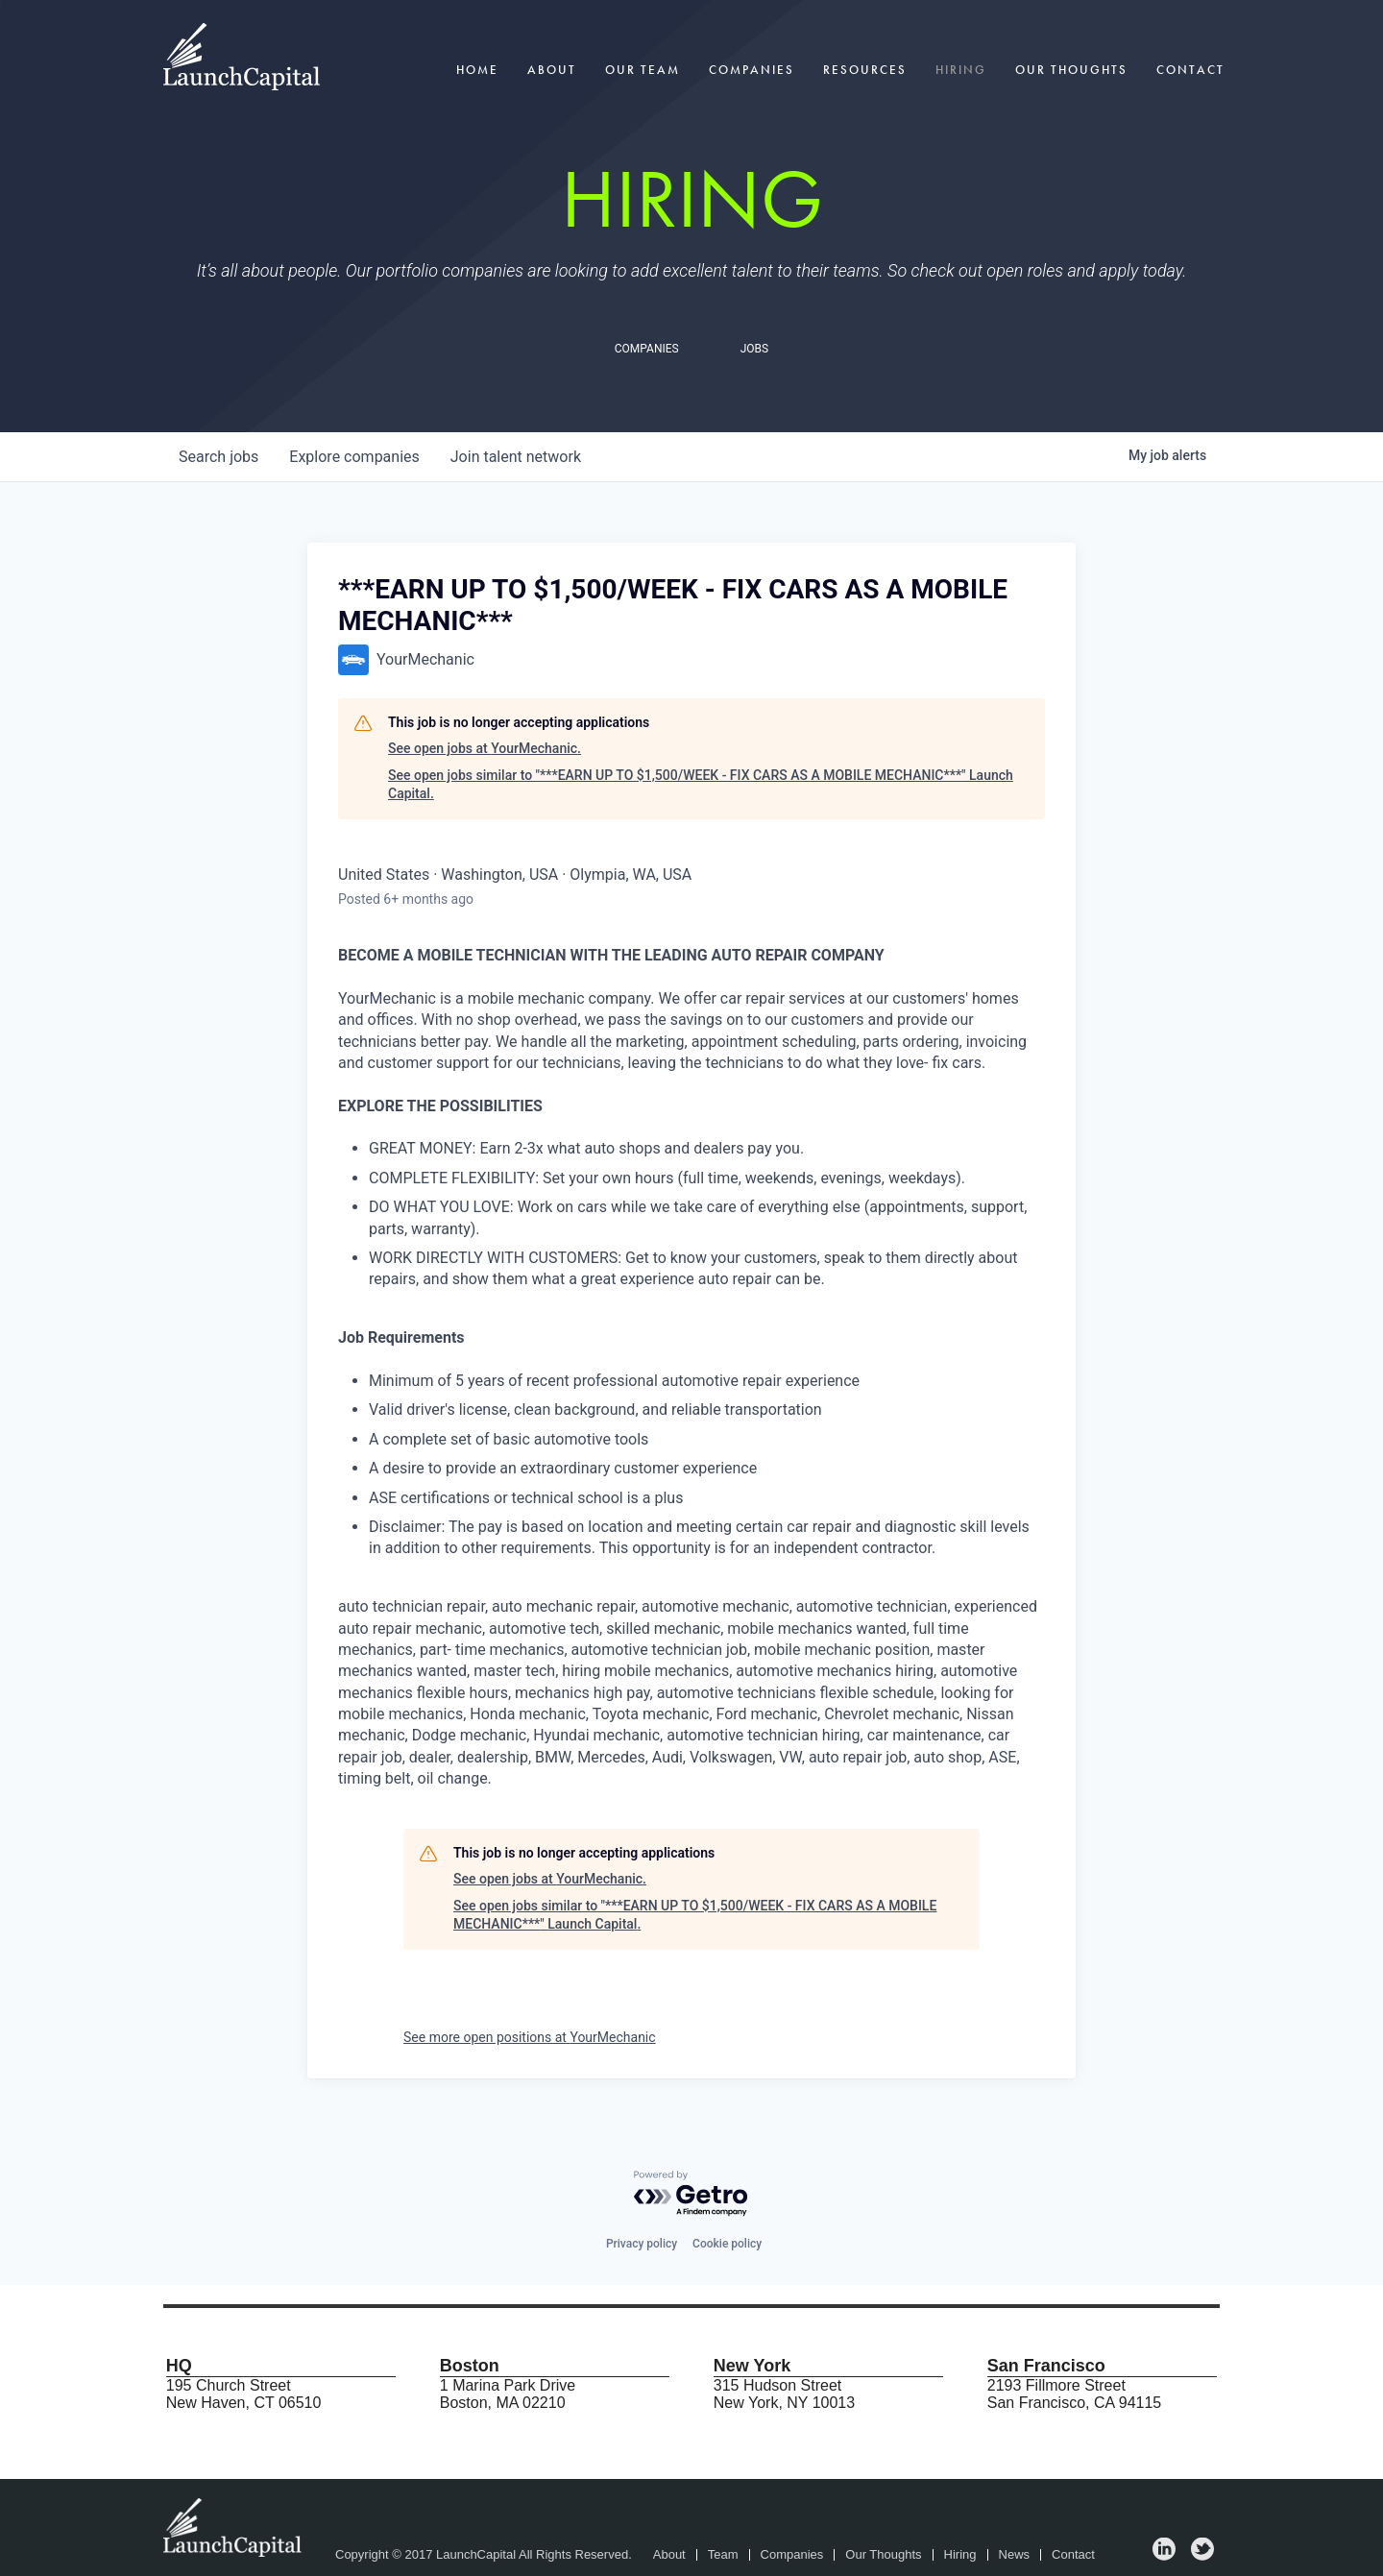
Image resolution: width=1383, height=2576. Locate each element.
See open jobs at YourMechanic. (484, 748)
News (1015, 2555)
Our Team (642, 69)
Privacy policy (641, 2243)
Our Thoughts (1071, 69)
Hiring (960, 69)
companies (354, 457)
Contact (1190, 69)
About (551, 69)
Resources (865, 69)
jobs (218, 457)
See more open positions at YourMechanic (529, 2037)
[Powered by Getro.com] (691, 2194)
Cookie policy (727, 2243)
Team (723, 2555)
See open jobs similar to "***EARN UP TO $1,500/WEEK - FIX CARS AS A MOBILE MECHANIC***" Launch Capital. (700, 784)
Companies (751, 69)
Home (477, 69)
